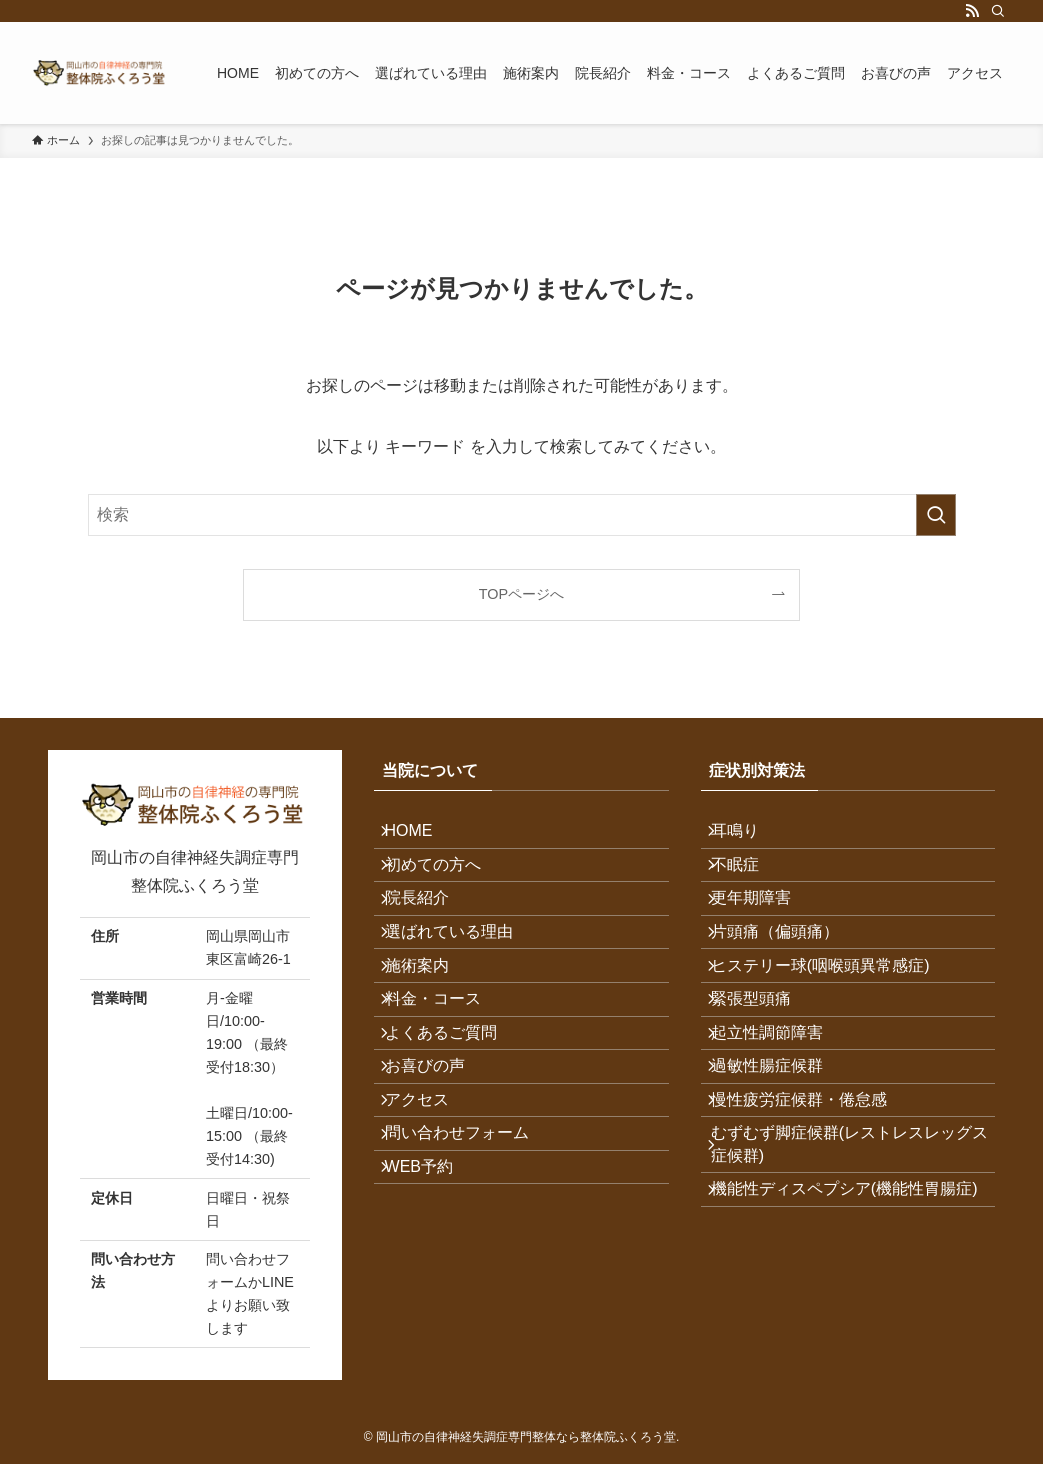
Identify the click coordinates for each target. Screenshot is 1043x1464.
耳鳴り (749, 837)
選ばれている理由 (462, 979)
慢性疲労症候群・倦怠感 (813, 1216)
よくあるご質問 (454, 1121)
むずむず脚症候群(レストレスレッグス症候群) (847, 1275)
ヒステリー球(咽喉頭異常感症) (834, 1027)
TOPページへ (521, 594)
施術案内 (430, 1027)
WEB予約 (432, 1311)
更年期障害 (765, 932)
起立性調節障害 (781, 1121)
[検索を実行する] (936, 515)
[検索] (998, 11)
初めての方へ (446, 884)
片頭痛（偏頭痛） (789, 979)
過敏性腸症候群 (781, 1169)
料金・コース (446, 1074)
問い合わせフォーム (470, 1264)
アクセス (430, 1216)
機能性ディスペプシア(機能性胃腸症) (847, 1344)
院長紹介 (430, 932)
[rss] (972, 11)
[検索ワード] (522, 515)
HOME (422, 837)
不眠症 (749, 884)
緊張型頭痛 (765, 1074)
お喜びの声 (438, 1169)
